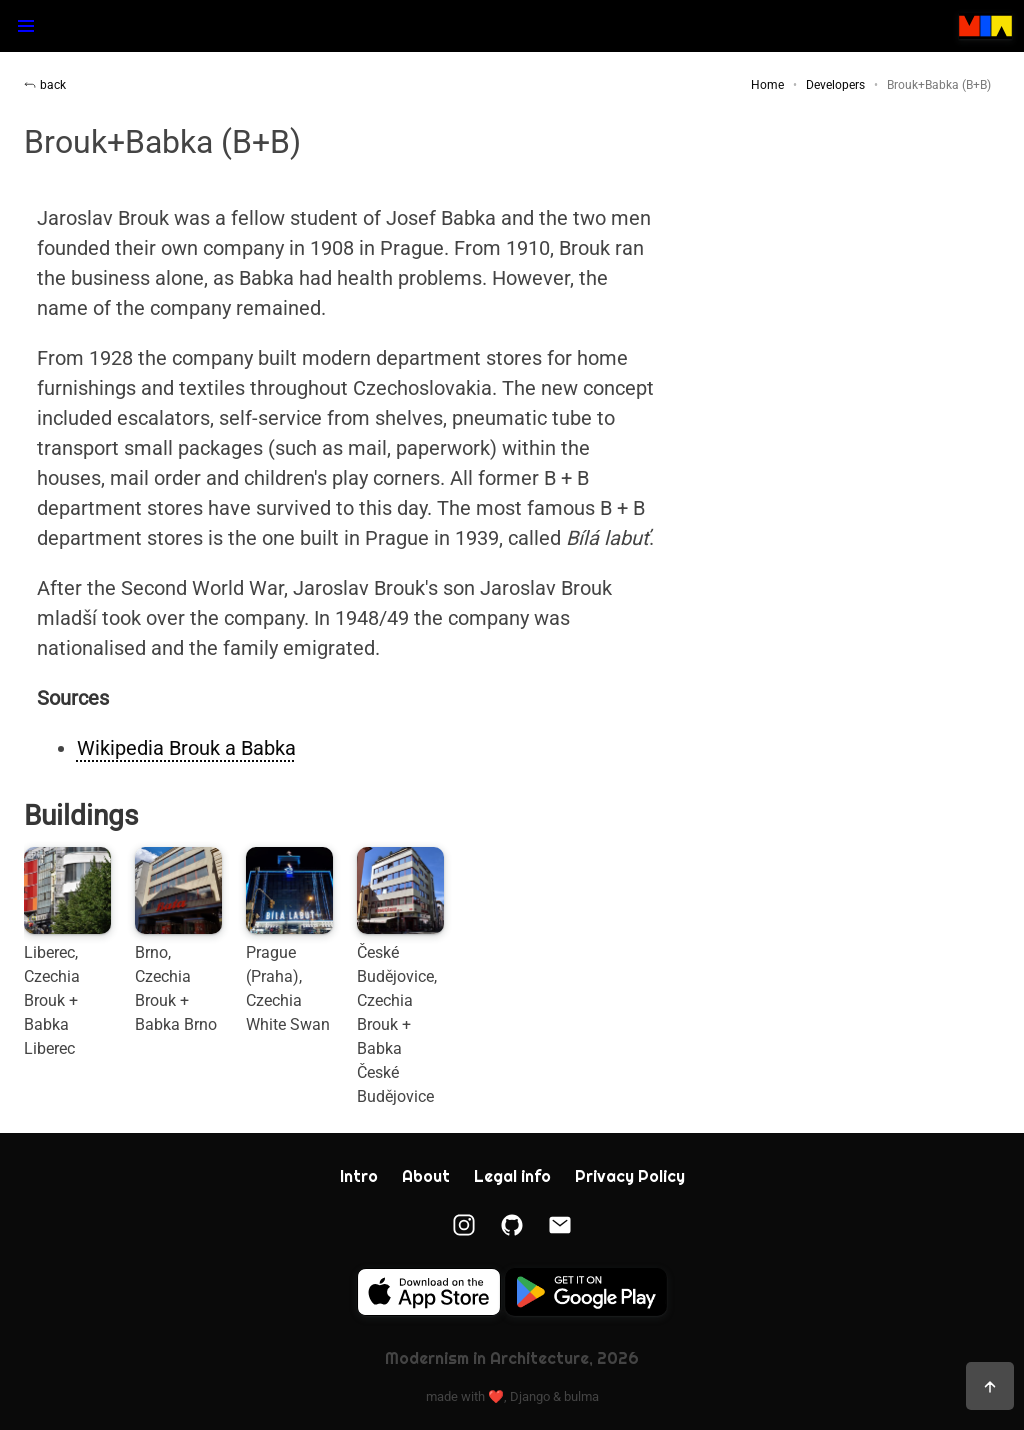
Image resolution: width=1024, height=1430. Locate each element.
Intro (359, 1176)
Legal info (512, 1176)
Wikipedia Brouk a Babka (186, 748)
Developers (835, 85)
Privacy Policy (630, 1176)
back (45, 85)
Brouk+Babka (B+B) (939, 85)
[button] (26, 26)
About (426, 1176)
